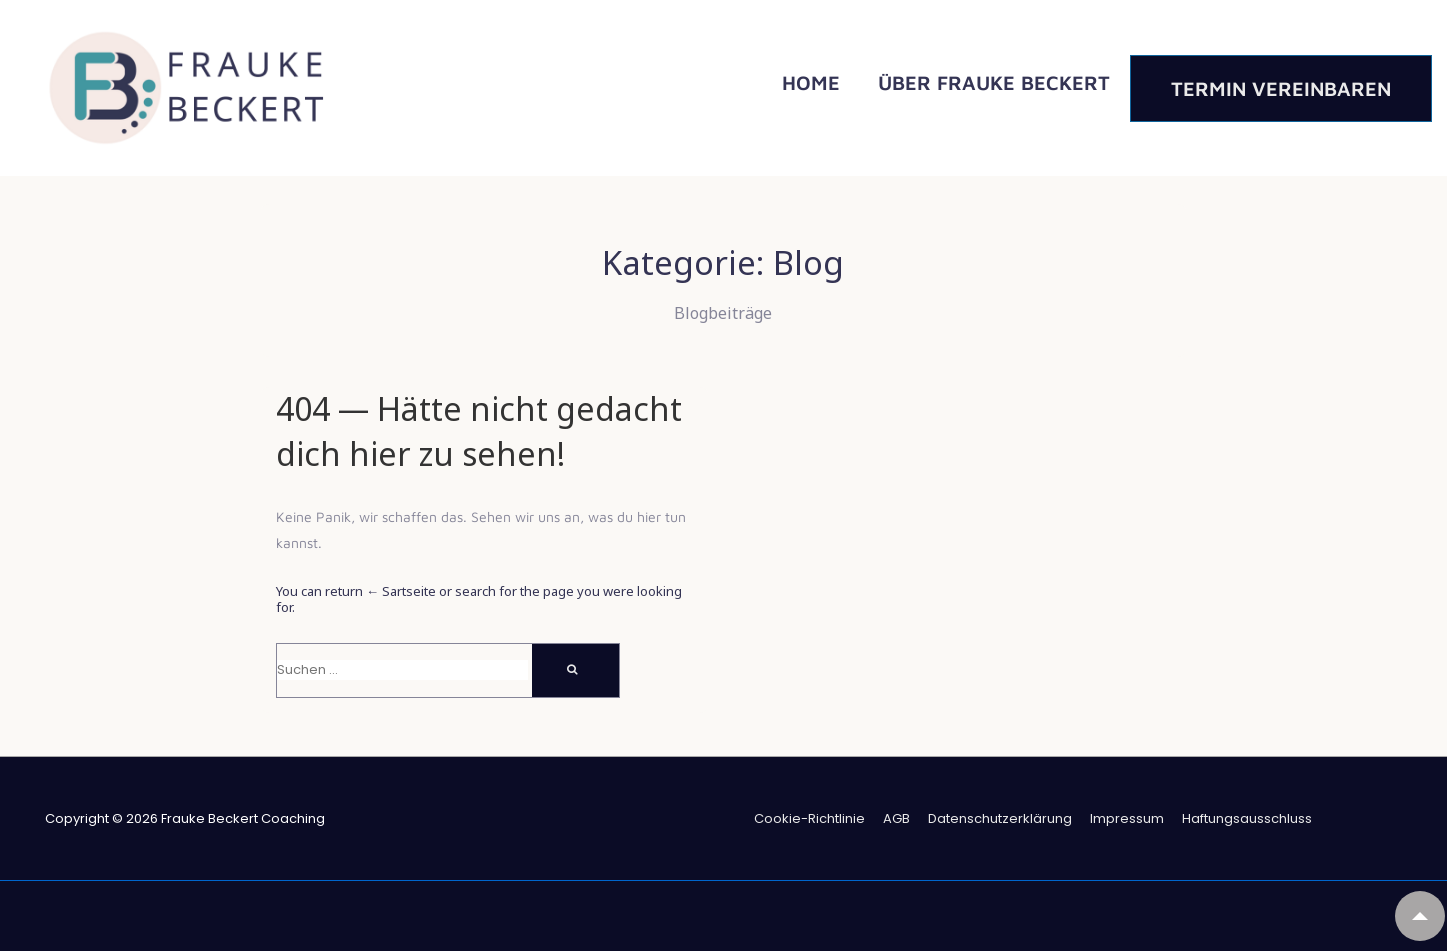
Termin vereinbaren (1281, 88)
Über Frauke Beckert (994, 82)
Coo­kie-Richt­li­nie (809, 818)
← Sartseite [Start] (401, 591)
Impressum (1127, 818)
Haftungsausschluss (1247, 818)
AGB (896, 818)
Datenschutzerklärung (1000, 818)
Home (811, 82)
